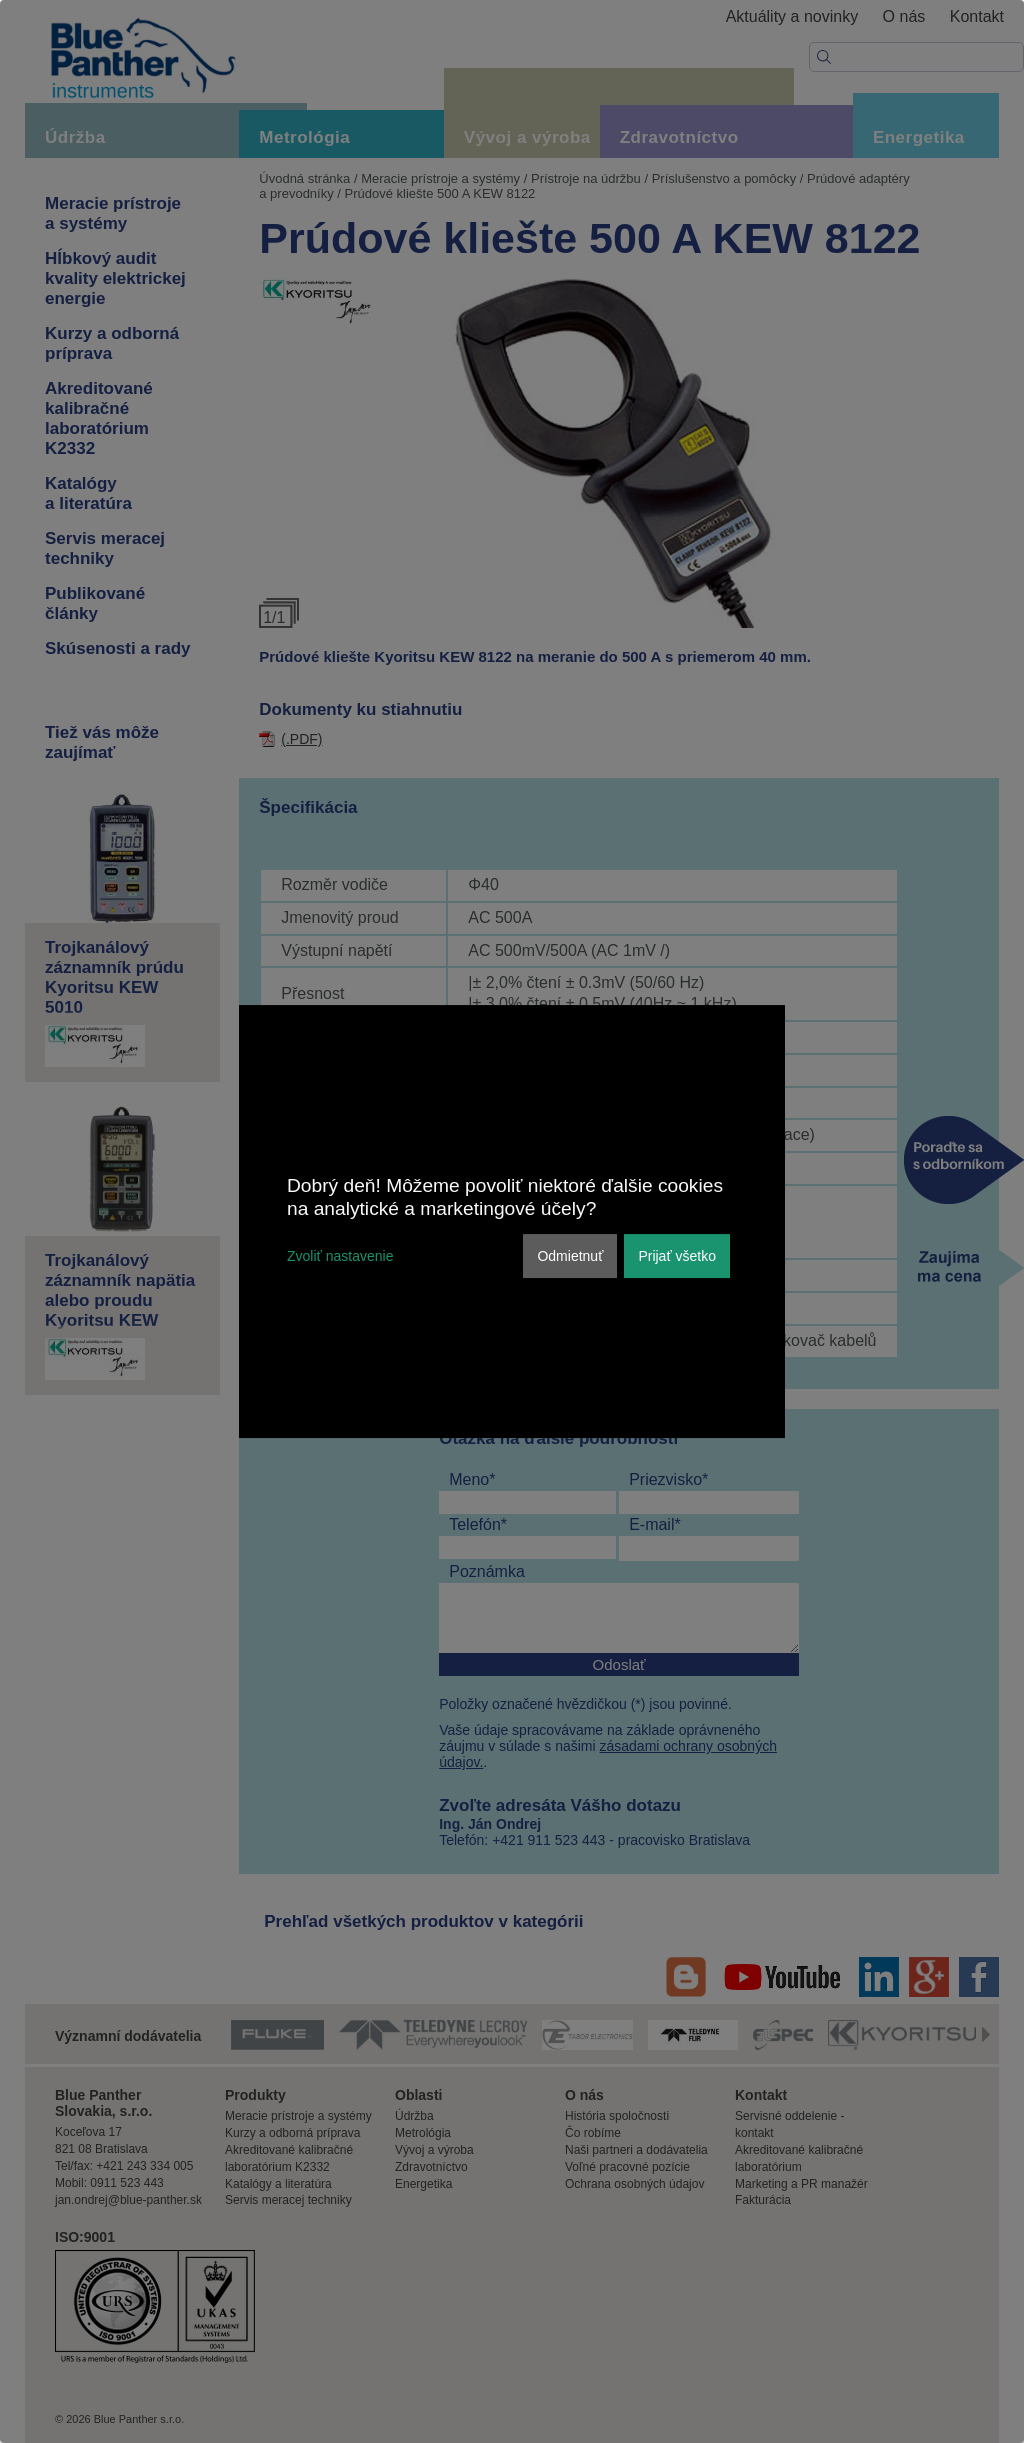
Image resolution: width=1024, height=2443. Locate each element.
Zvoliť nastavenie (340, 1256)
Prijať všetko (677, 1256)
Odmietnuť (570, 1256)
